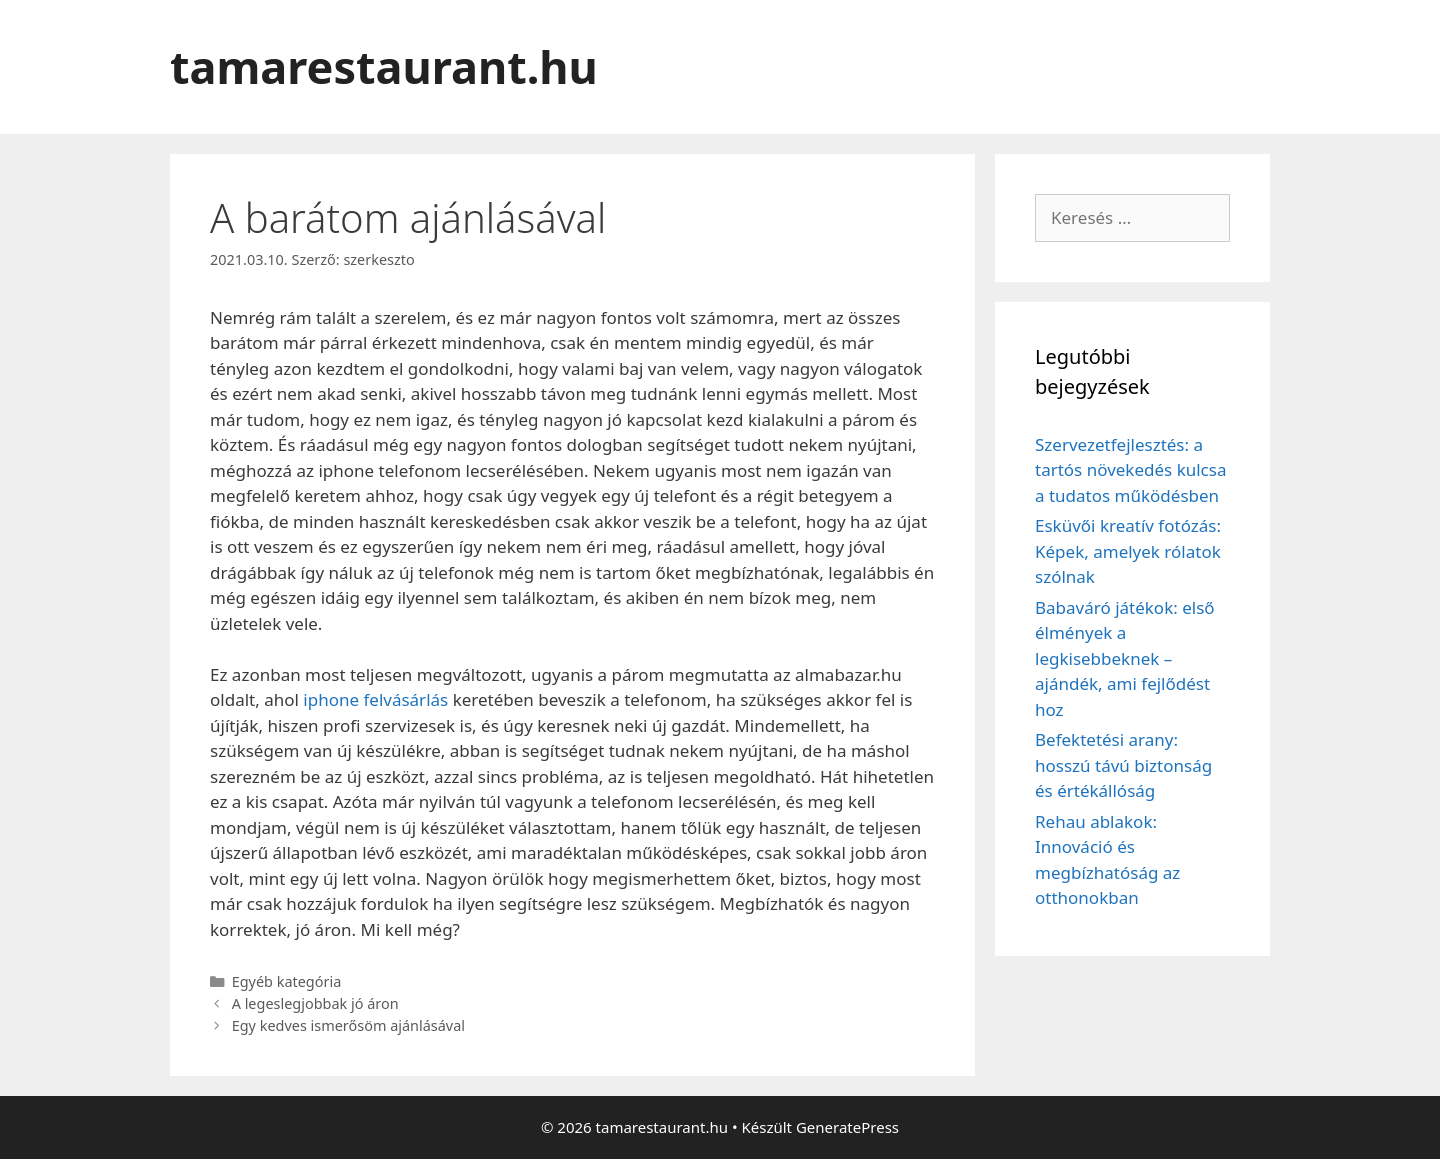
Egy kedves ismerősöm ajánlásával (348, 1025)
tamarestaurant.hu (384, 66)
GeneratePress (847, 1127)
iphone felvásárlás (375, 699)
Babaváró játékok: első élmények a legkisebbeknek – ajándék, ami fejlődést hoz (1125, 658)
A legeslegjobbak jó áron (315, 1003)
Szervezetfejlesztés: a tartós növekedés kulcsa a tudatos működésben (1130, 470)
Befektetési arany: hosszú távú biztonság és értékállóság (1123, 765)
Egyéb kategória (287, 981)
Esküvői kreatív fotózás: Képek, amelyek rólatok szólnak (1128, 551)
